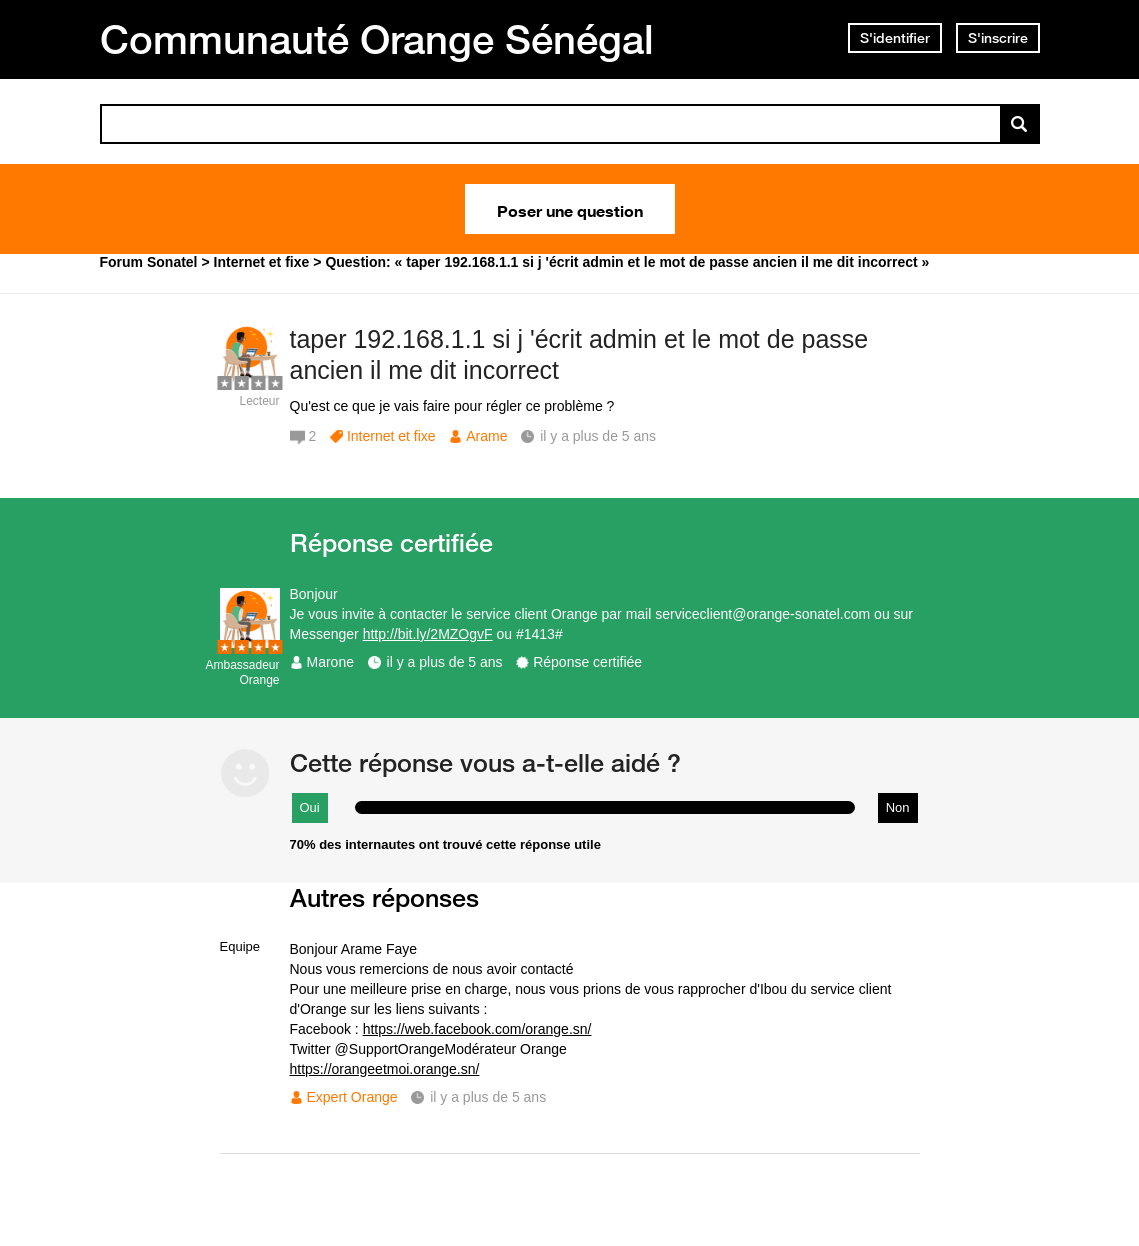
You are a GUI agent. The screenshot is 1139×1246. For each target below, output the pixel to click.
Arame (486, 436)
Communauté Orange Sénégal (377, 39)
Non (898, 807)
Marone (330, 662)
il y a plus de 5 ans (445, 662)
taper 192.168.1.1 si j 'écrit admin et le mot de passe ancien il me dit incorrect (579, 354)
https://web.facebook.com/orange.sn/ (477, 1029)
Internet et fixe (391, 436)
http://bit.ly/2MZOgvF (428, 634)
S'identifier (895, 38)
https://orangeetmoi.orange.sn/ (385, 1069)
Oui (310, 807)
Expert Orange (352, 1097)
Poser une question (570, 209)
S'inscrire (998, 38)
